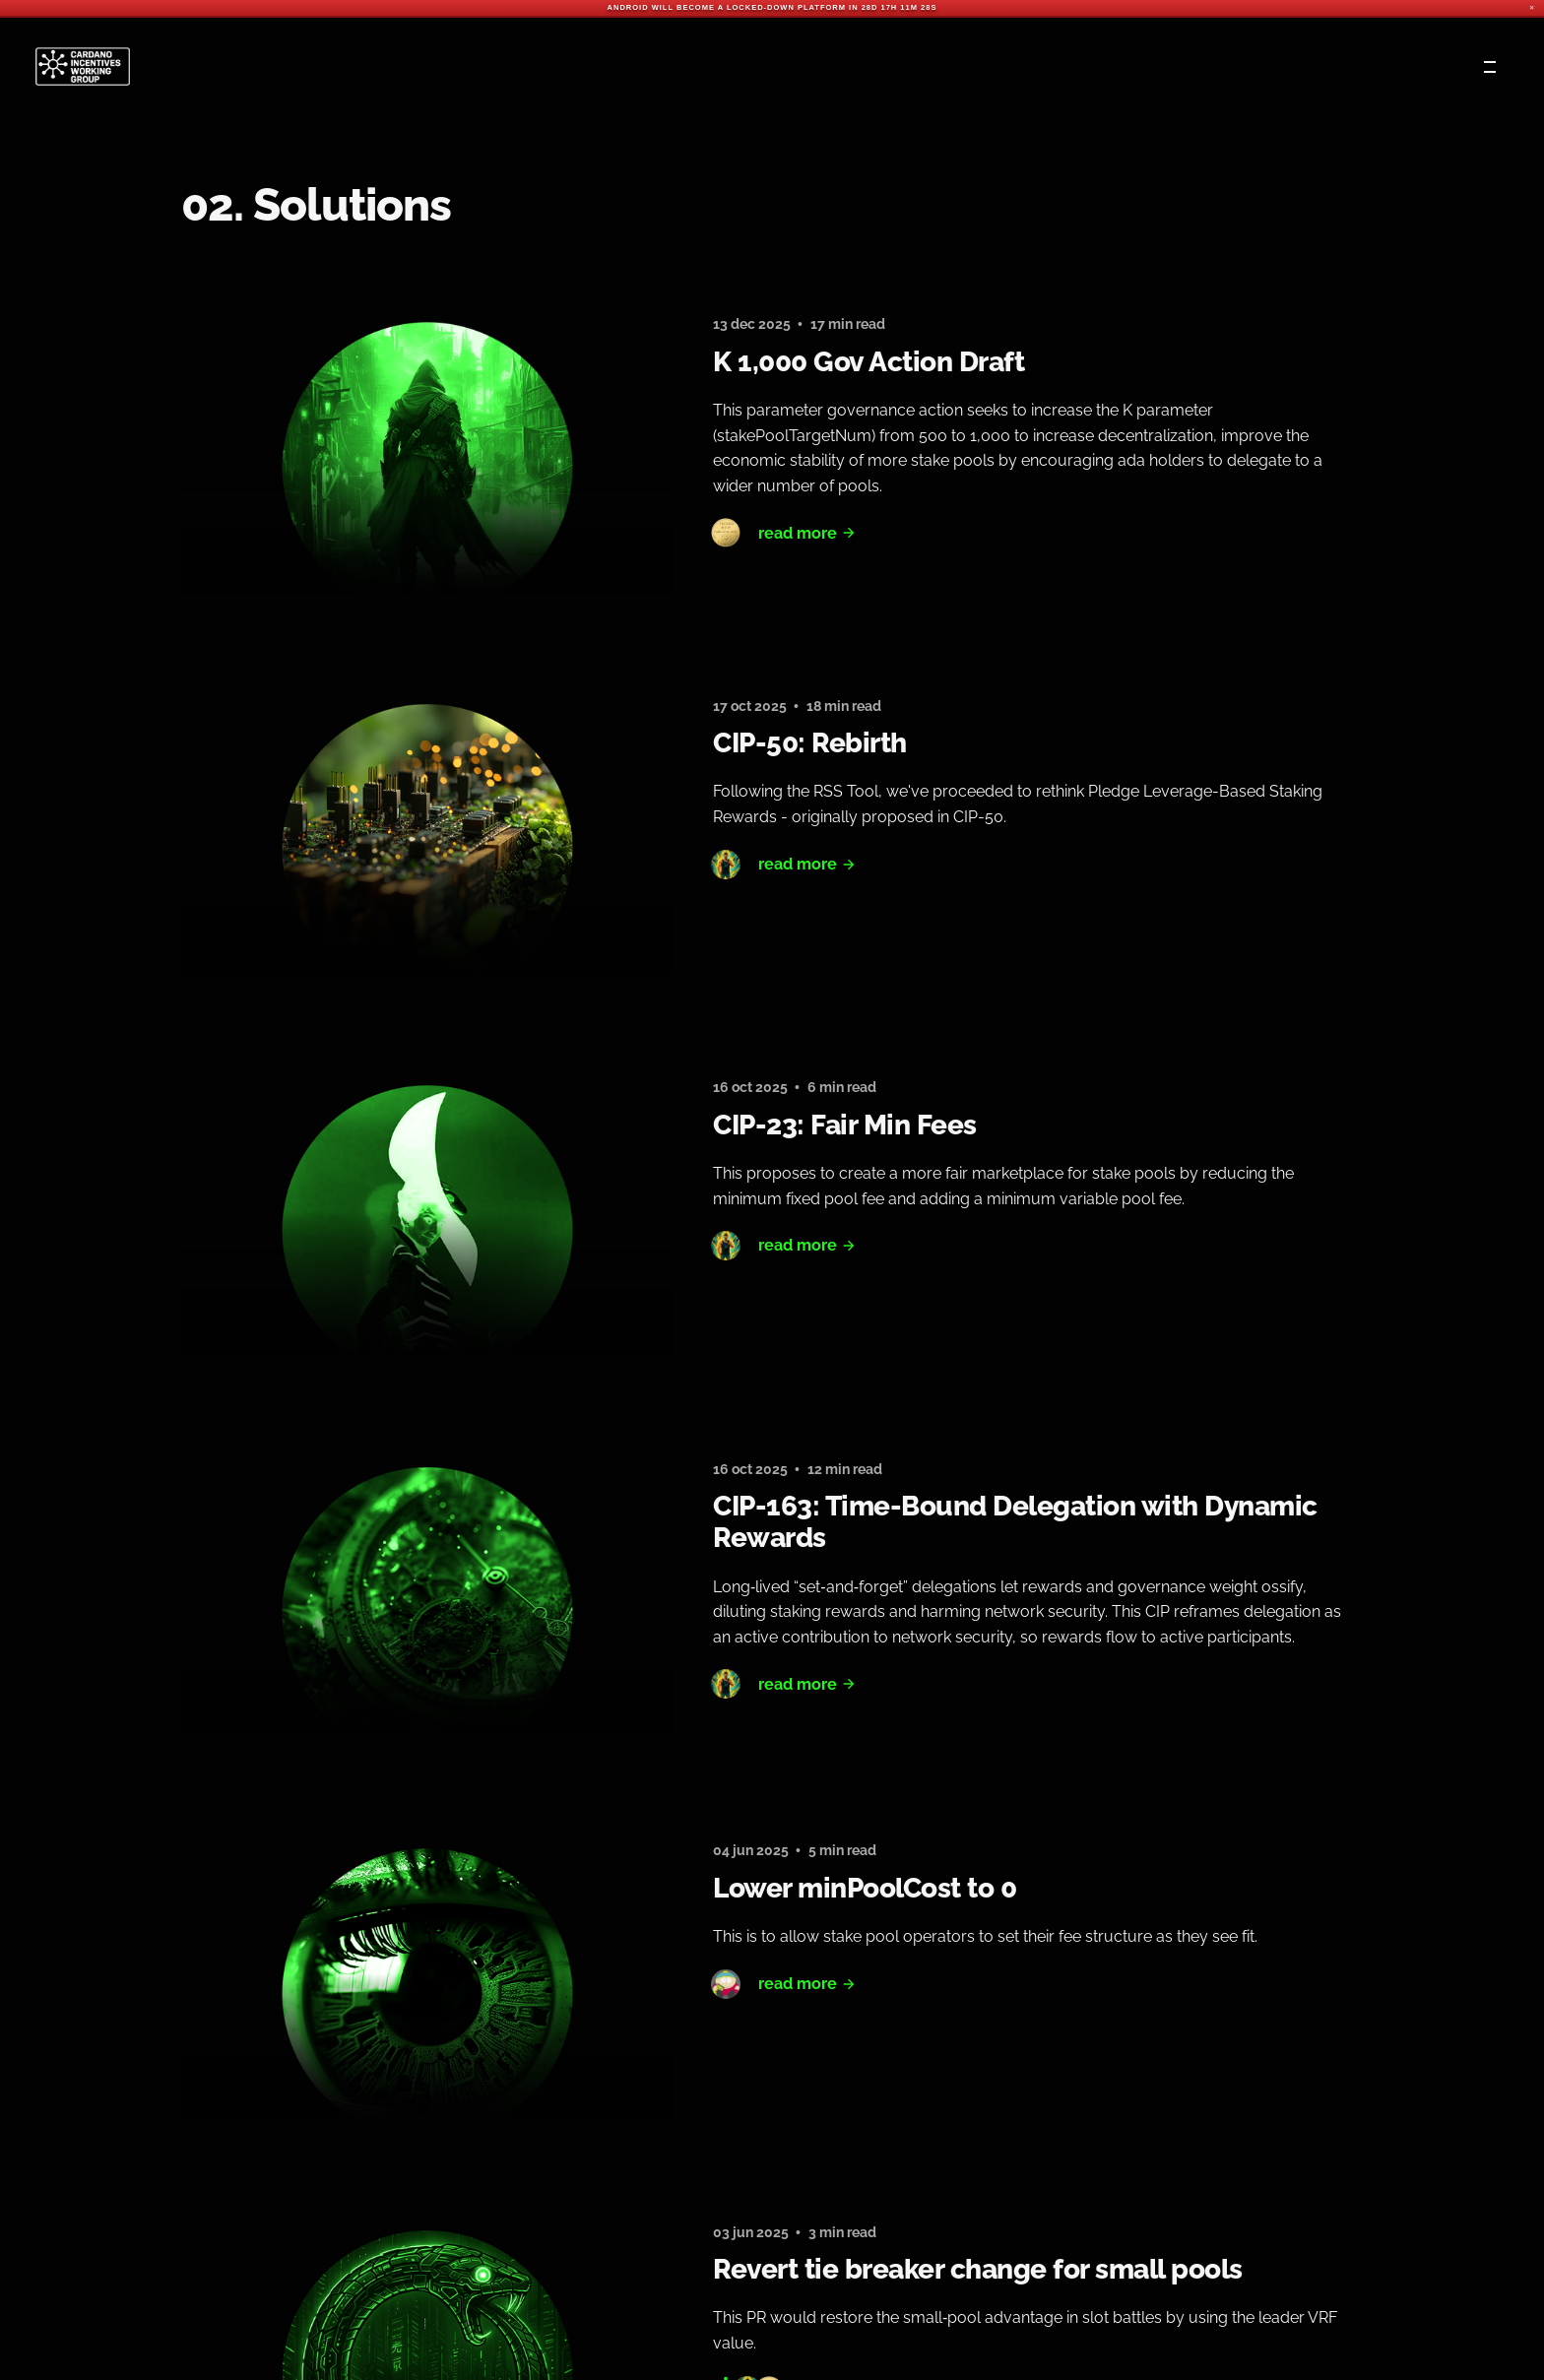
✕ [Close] (1531, 8)
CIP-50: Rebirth (810, 743)
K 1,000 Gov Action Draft (868, 362)
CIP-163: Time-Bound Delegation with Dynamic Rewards (1015, 1522)
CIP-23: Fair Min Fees (845, 1125)
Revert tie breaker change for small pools (978, 2269)
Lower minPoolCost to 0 (864, 1888)
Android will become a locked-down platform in (733, 7)
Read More (807, 533)
